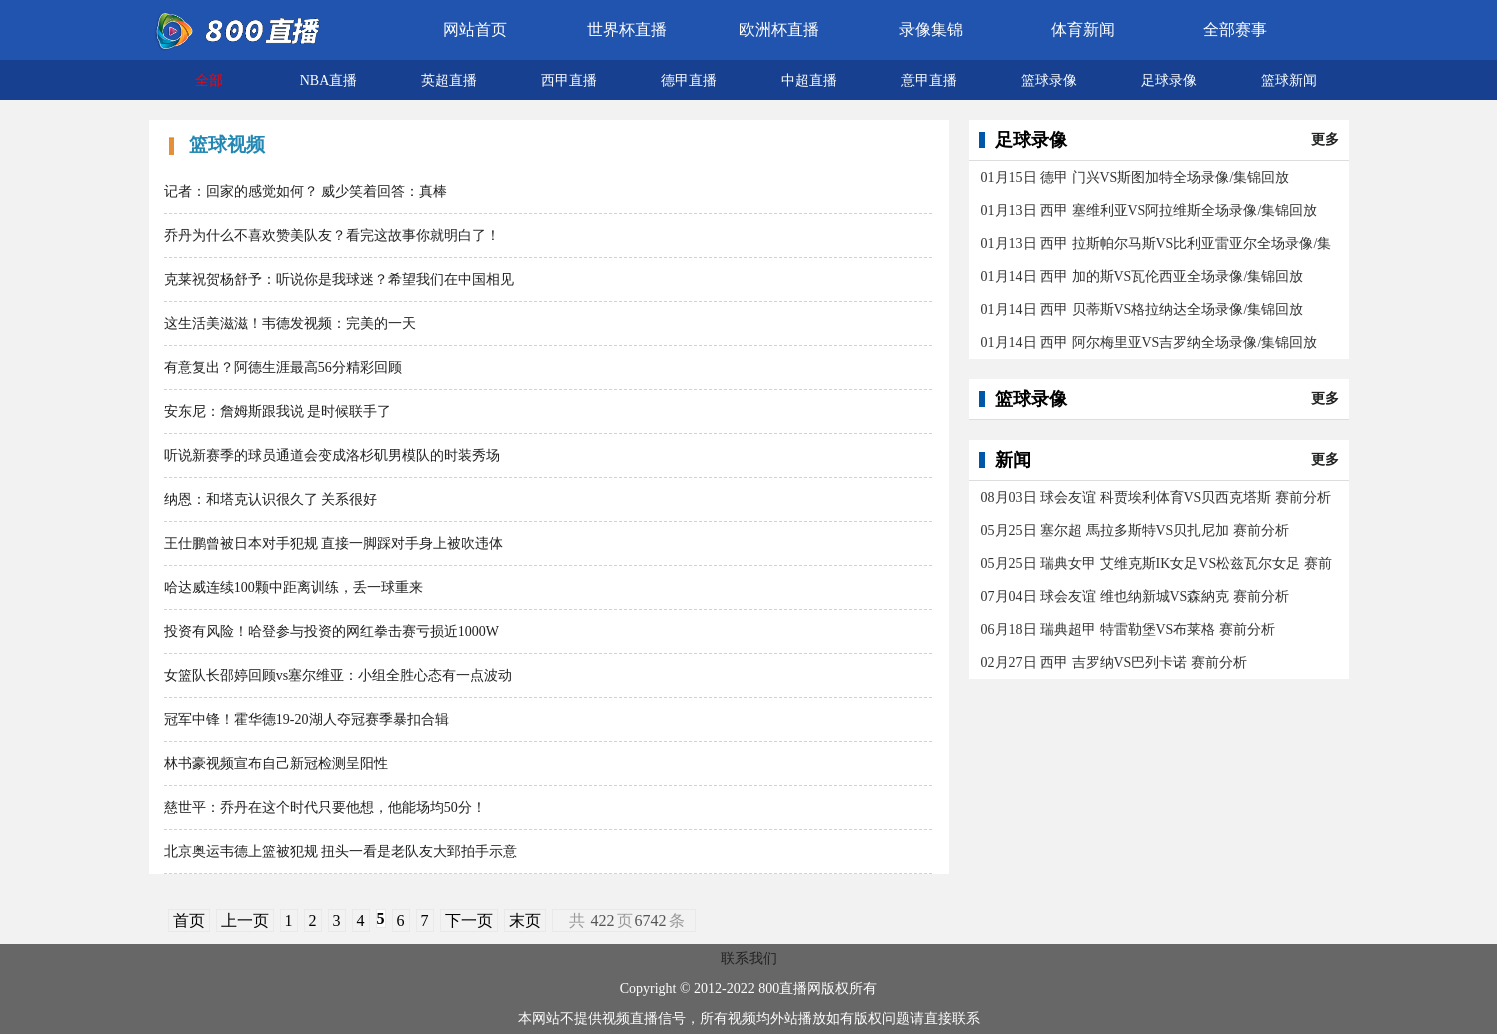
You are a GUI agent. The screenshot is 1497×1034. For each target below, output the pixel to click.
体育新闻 (1083, 29)
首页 (189, 920)
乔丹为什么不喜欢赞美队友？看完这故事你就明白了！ (332, 235)
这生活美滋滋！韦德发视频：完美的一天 (290, 323)
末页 (525, 920)
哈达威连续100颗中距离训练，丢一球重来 (293, 587)
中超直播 (809, 80)
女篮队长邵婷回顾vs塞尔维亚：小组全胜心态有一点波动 (338, 675)
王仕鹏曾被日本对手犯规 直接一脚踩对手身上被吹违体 (334, 543)
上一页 (245, 920)
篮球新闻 (1289, 80)
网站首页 (475, 29)
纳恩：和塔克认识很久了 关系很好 (271, 499)
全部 (209, 80)
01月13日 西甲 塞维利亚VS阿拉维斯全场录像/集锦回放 (1149, 210)
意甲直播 (929, 80)
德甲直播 (689, 80)
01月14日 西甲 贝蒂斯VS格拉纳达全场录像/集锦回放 (1142, 309)
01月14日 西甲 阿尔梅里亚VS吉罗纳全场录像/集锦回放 (1149, 342)
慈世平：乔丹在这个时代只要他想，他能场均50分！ (325, 807)
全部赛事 (1235, 29)
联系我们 (749, 958)
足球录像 (1169, 80)
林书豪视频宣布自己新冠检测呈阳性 (276, 763)
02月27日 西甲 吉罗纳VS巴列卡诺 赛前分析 (1114, 662)
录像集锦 (931, 29)
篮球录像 (1049, 80)
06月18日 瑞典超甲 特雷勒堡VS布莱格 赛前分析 (1128, 629)
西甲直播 (569, 80)
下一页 (469, 920)
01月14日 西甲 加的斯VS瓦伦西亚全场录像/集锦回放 (1142, 276)
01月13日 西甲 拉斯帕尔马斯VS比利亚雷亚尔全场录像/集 (1156, 243)
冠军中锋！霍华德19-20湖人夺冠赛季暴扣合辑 (306, 719)
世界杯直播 (627, 29)
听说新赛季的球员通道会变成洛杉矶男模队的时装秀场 (332, 455)
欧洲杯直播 (779, 29)
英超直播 (449, 80)
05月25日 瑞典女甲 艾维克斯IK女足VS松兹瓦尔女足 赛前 (1156, 563)
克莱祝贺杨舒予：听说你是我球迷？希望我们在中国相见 (339, 279)
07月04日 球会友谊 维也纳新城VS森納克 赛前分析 (1135, 596)
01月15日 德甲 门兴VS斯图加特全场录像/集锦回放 (1135, 177)
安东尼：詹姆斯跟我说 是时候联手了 (278, 411)
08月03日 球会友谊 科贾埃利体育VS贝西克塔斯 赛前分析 (1156, 497)
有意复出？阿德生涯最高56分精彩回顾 (283, 367)
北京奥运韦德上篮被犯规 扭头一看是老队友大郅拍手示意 (341, 851)
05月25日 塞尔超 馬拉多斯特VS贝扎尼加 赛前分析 (1135, 530)
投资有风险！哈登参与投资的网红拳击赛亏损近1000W (331, 631)
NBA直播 (329, 80)
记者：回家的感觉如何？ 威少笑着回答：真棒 (306, 191)
